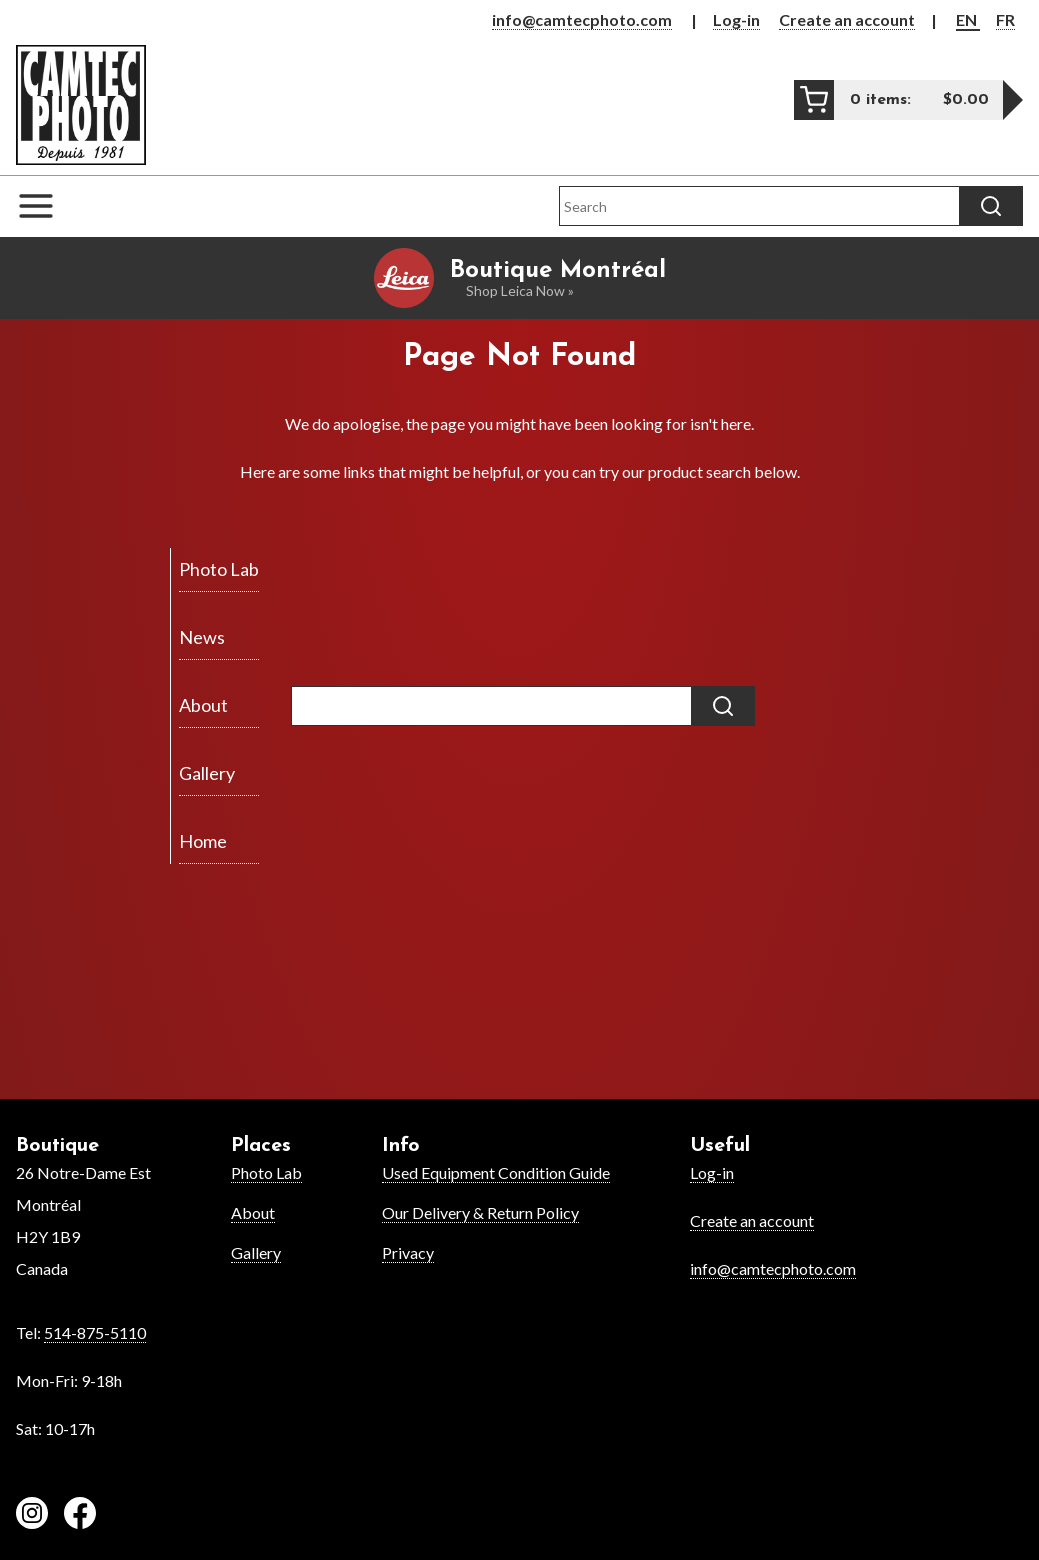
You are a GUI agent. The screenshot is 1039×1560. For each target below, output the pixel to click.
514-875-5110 (95, 1332)
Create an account (847, 19)
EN (968, 19)
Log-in (736, 19)
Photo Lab (266, 1172)
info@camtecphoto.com (582, 19)
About (253, 1212)
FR (1005, 19)
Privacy (408, 1252)
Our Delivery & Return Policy (480, 1212)
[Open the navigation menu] (46, 206)
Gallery (256, 1252)
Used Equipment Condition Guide (496, 1172)
